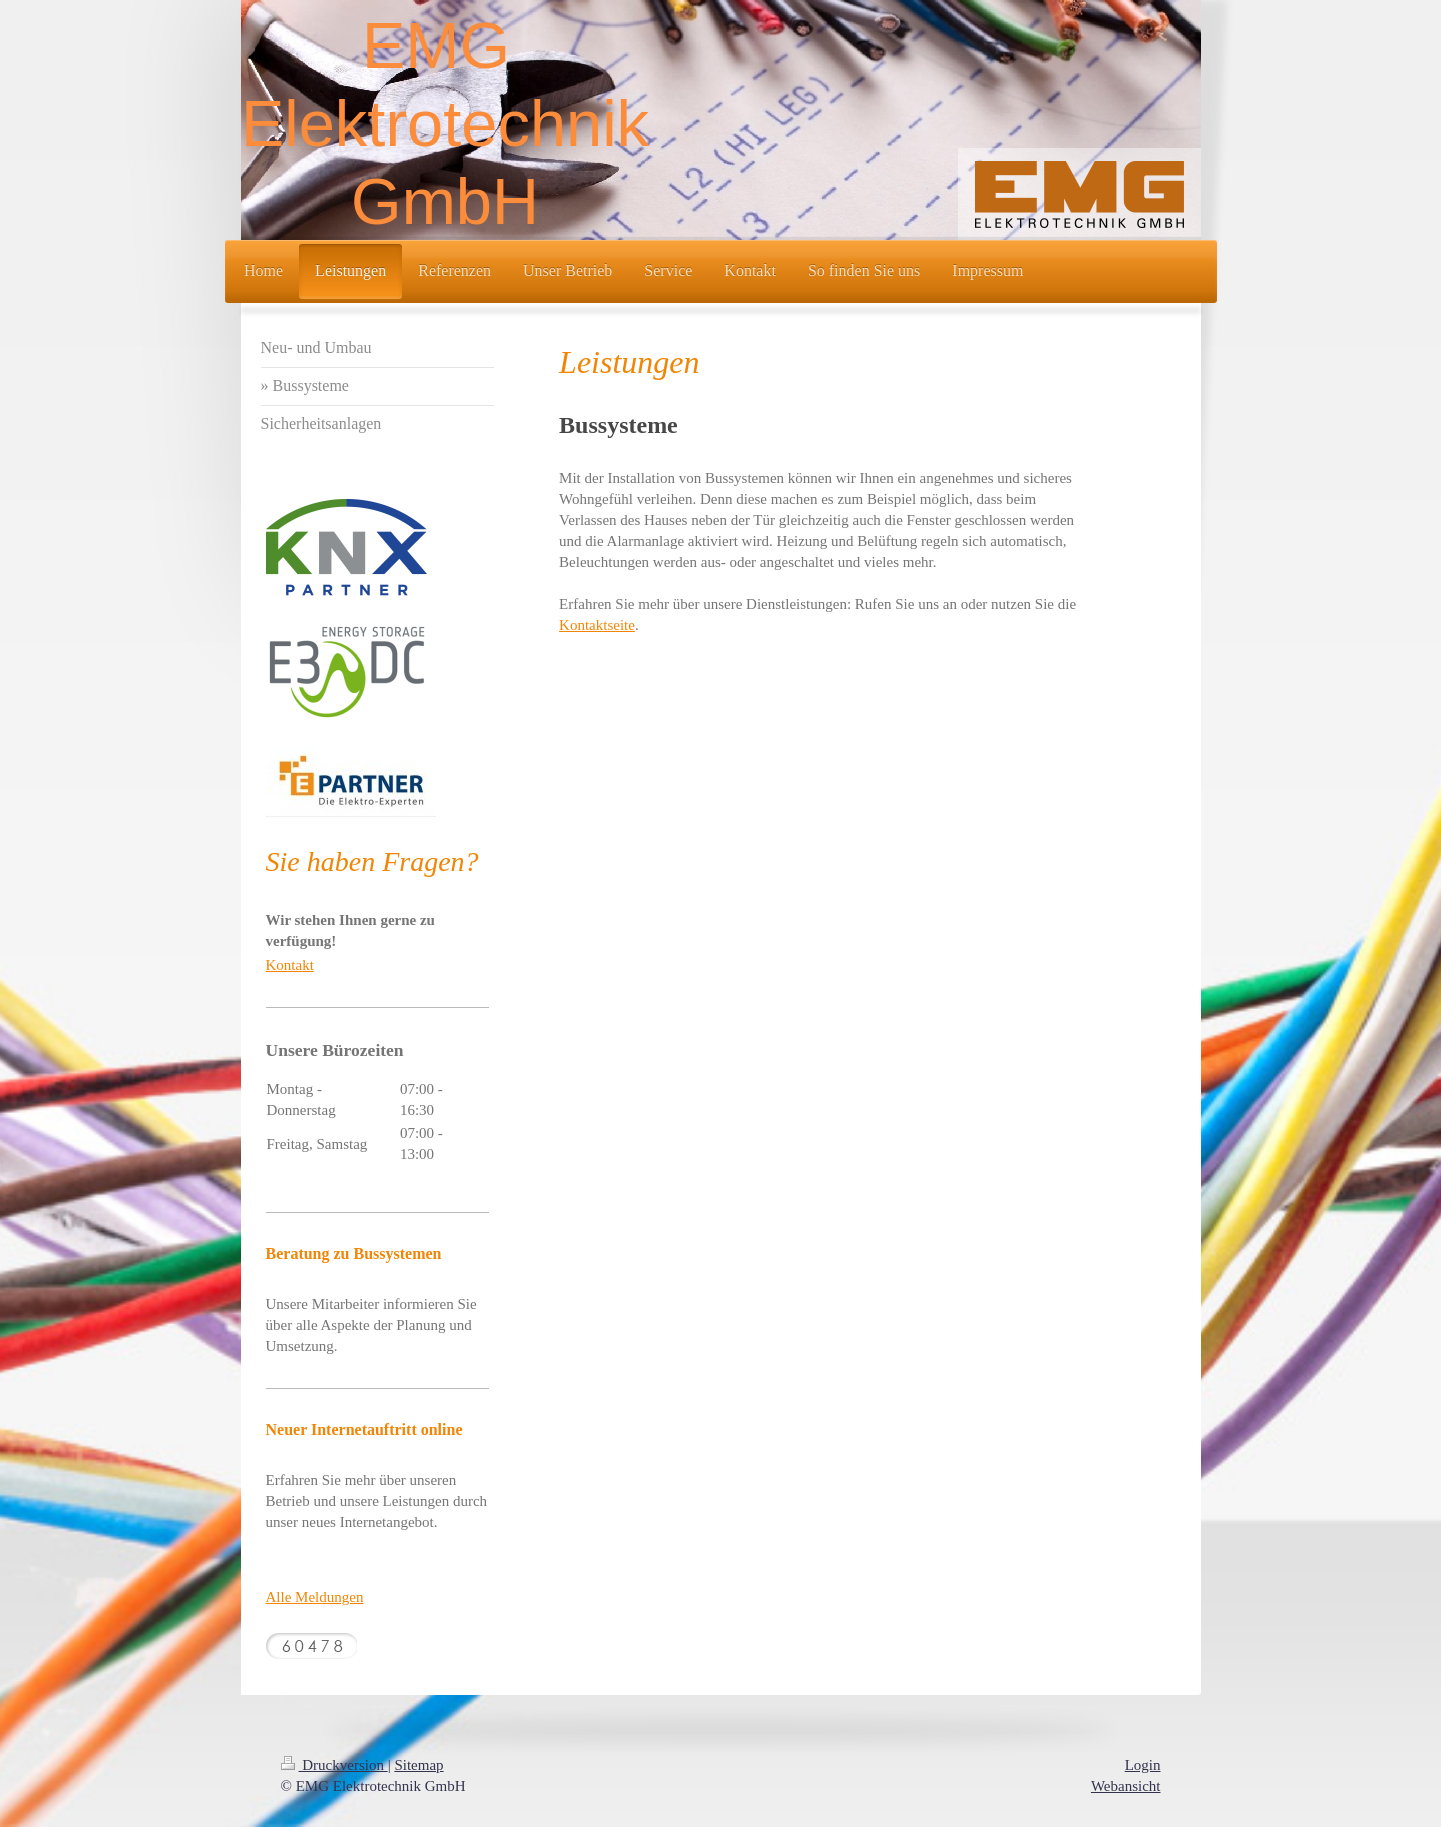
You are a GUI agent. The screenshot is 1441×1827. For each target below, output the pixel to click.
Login (1143, 1765)
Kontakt (290, 965)
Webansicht (1126, 1786)
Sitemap (418, 1765)
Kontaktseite (597, 625)
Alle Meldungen (315, 1597)
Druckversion (334, 1765)
